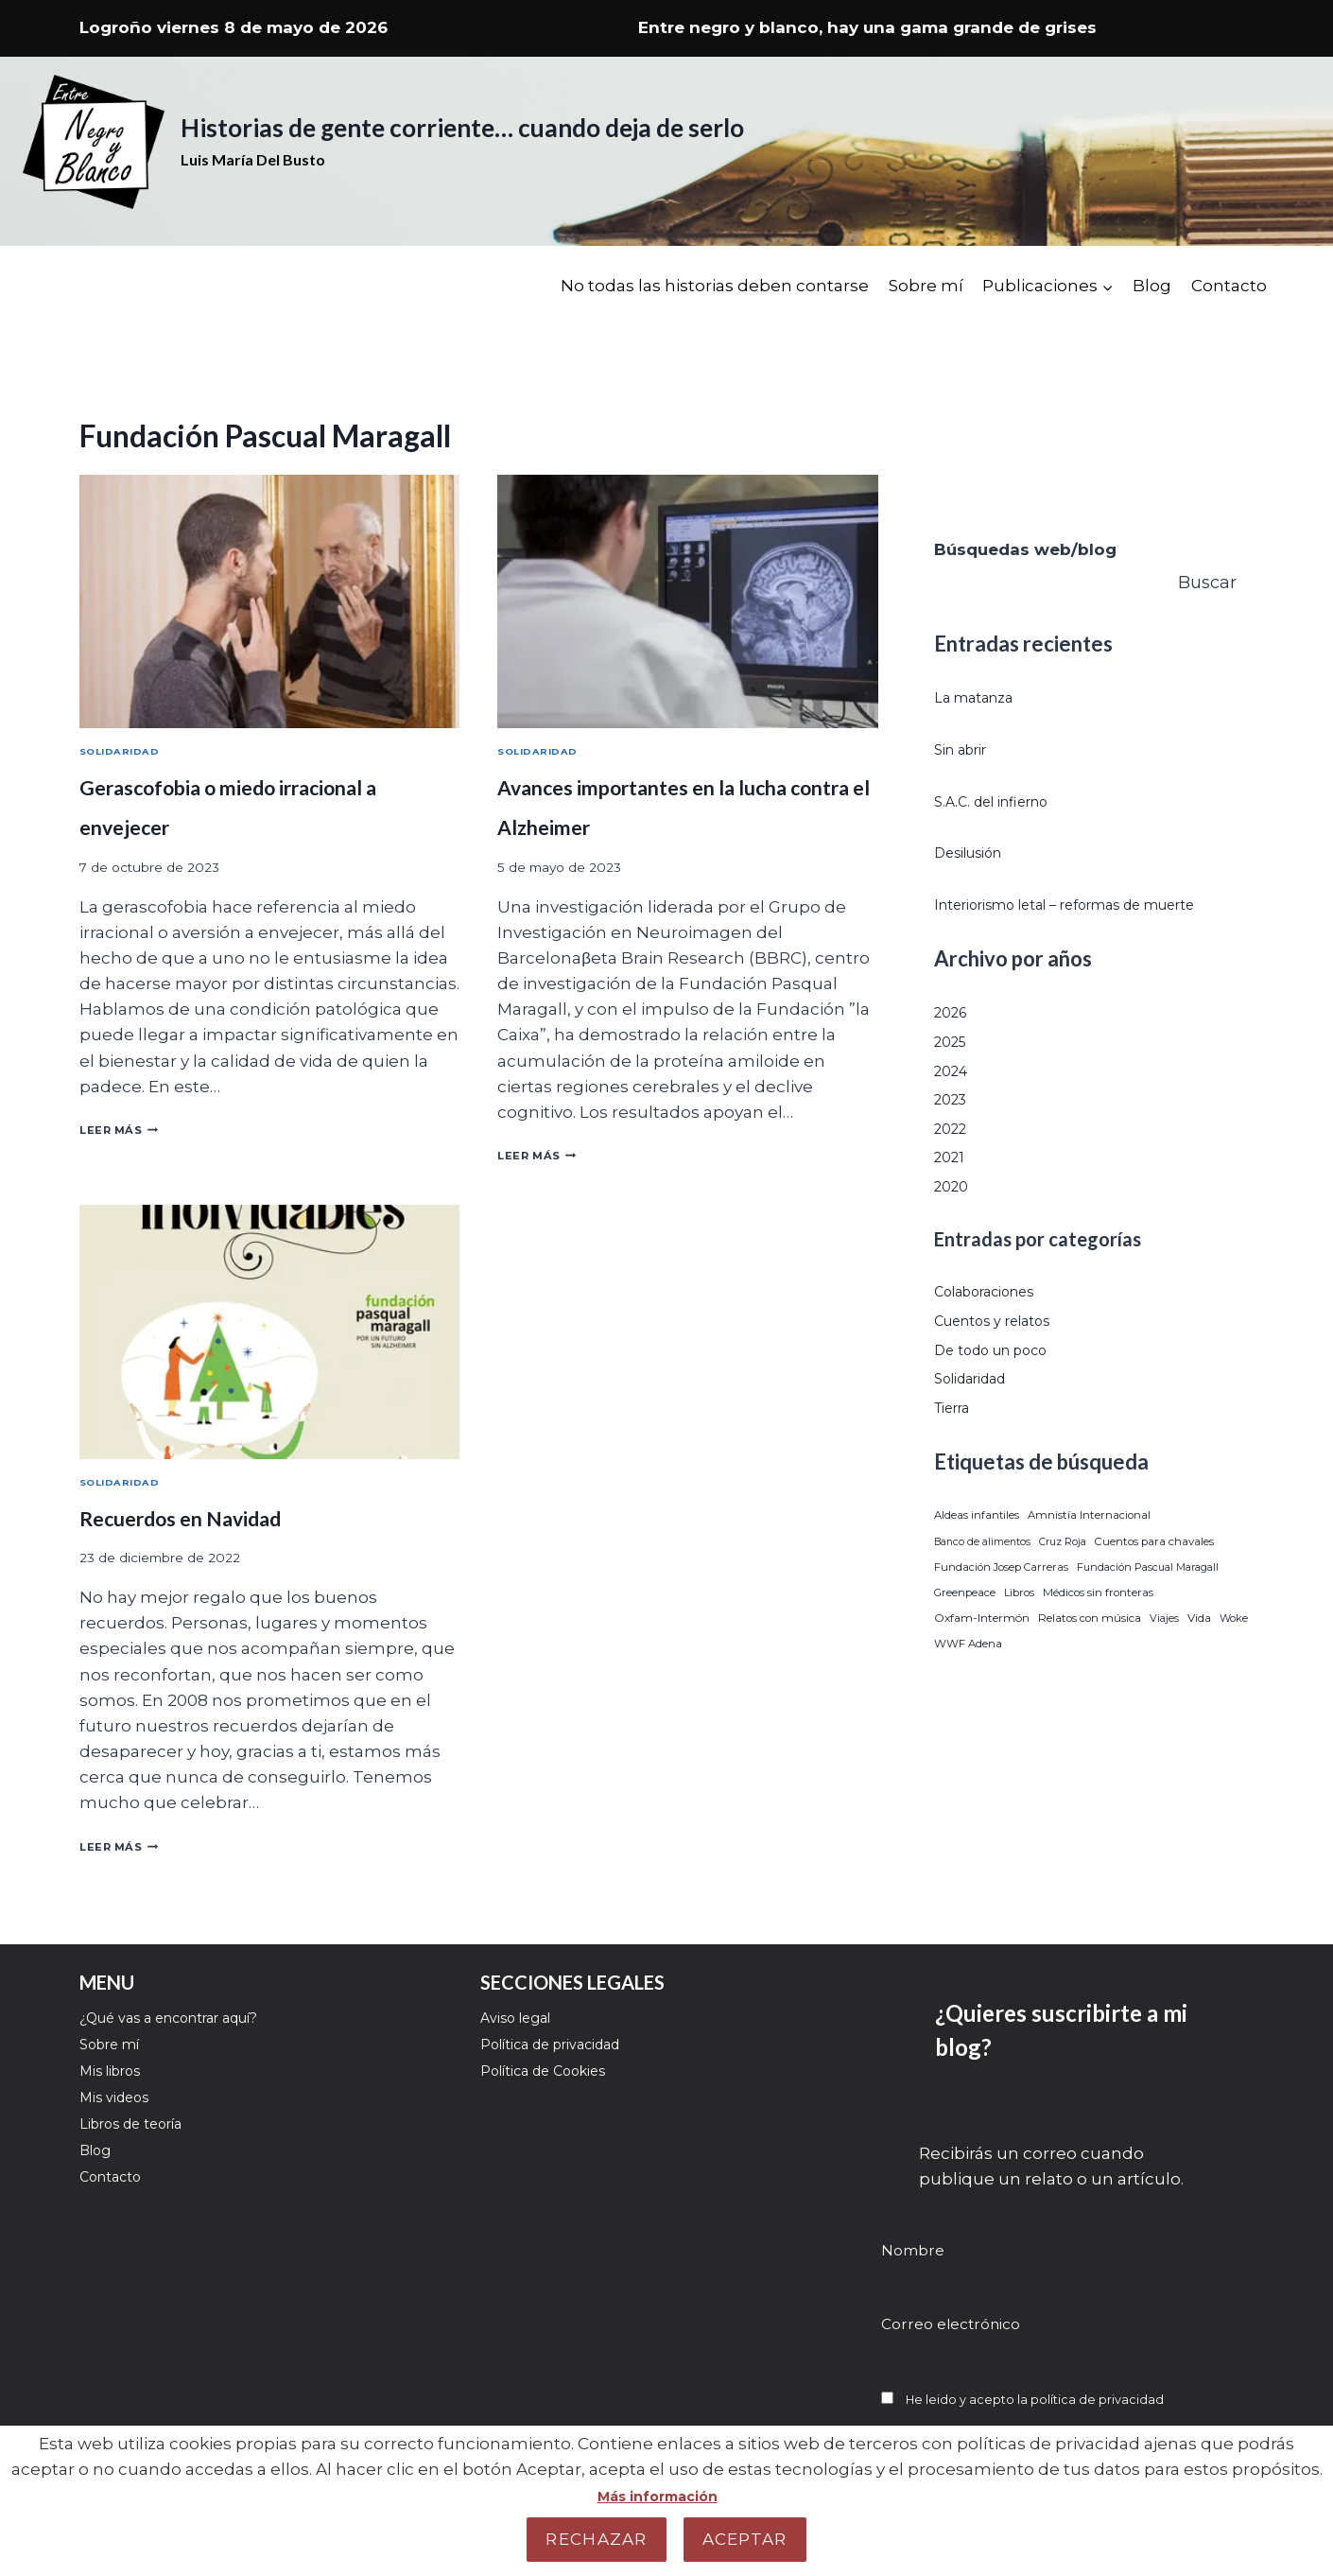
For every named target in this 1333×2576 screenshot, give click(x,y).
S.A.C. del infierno (1004, 801)
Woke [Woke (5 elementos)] (1234, 1647)
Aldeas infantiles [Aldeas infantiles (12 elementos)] (976, 1544)
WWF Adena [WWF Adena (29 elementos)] (968, 1673)
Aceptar (745, 2539)
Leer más (126, 1132)
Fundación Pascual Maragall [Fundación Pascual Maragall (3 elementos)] (1148, 1595)
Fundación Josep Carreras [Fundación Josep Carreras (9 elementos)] (1001, 1595)
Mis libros (117, 2080)
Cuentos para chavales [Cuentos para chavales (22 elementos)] (1154, 1569)
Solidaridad (126, 753)
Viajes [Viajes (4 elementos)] (1164, 1647)
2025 (953, 1070)
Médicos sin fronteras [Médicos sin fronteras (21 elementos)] (1098, 1621)
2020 (954, 1214)
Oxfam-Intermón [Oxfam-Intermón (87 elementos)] (982, 1647)
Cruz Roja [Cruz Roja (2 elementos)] (1062, 1570)
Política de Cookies (557, 2080)
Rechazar (596, 2539)
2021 (951, 1185)
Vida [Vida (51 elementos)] (1199, 1647)
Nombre (912, 2245)
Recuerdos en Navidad (213, 1522)
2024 (954, 1098)
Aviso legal (523, 2017)
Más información (657, 2495)
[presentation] (269, 601)
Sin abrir (967, 749)
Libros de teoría (143, 2144)
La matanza (982, 697)
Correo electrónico (950, 2319)
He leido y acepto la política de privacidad (1056, 2394)
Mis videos (121, 2112)
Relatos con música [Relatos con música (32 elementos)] (1089, 1647)
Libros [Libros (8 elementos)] (1019, 1621)
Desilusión (977, 852)
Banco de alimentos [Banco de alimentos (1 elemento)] (982, 1570)
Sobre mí (926, 285)
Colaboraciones (997, 1320)
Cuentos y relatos (1005, 1349)
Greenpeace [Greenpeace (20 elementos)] (964, 1621)
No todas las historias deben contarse (715, 285)
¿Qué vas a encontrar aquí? (189, 2017)
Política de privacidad (567, 2049)
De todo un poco (1003, 1377)
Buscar (1207, 582)
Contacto (1229, 285)
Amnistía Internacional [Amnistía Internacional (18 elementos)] (1089, 1544)
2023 (953, 1128)
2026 (954, 1041)
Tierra (957, 1435)
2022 (953, 1156)
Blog (1152, 285)
